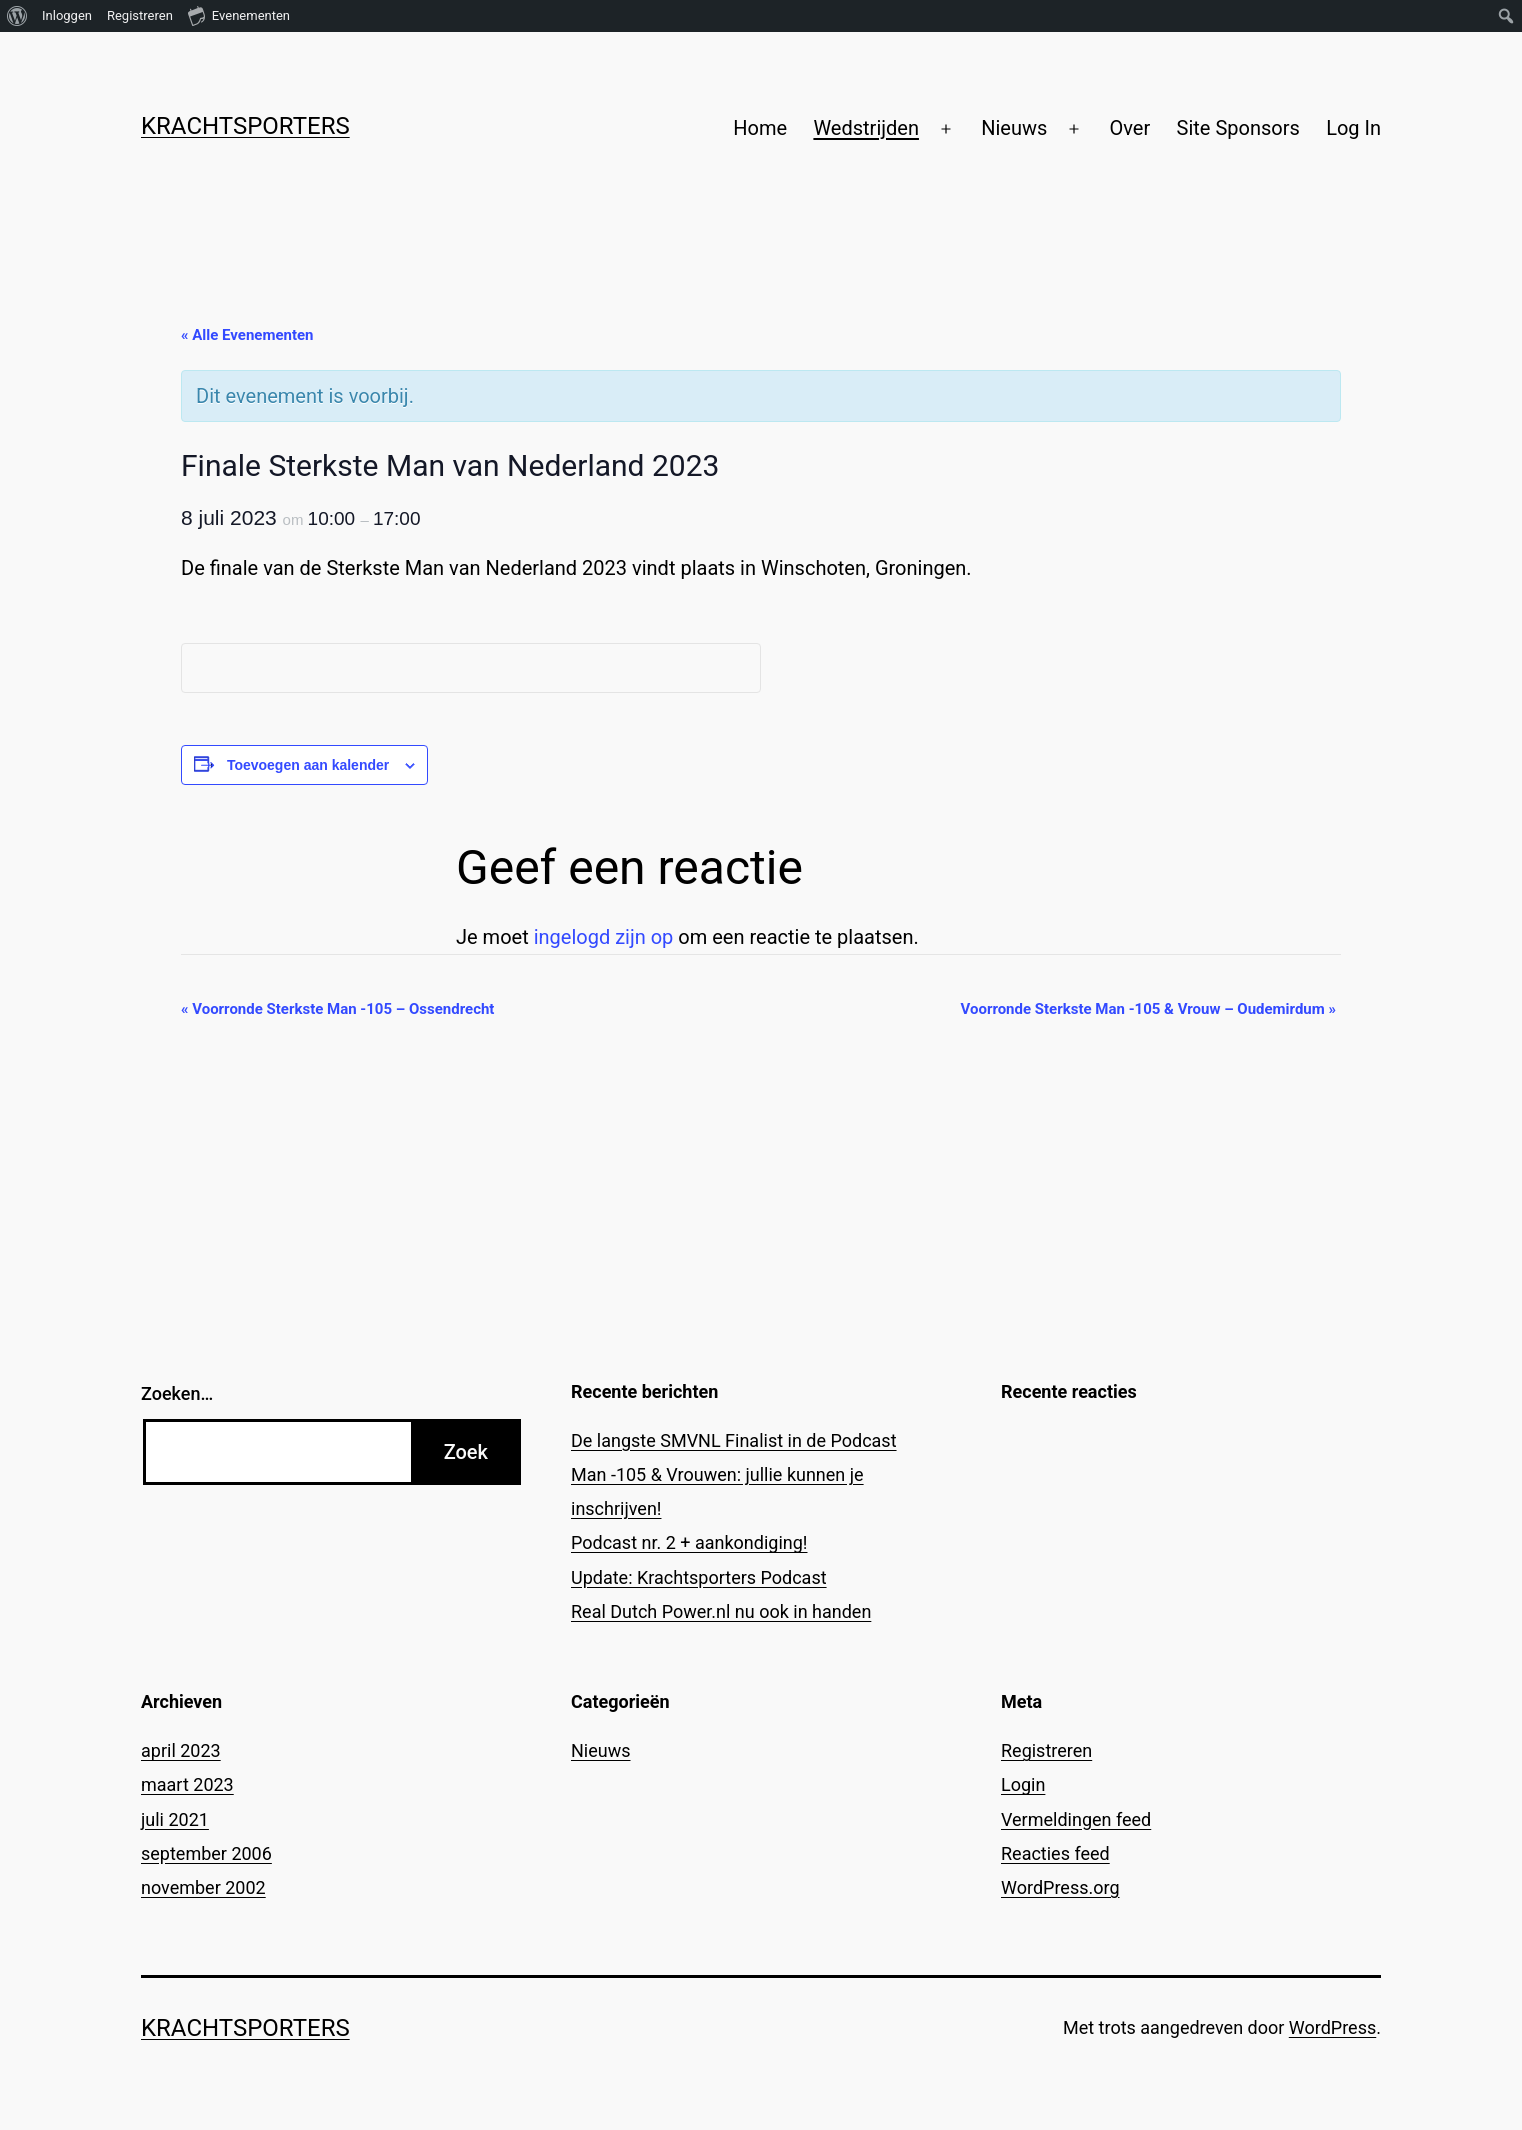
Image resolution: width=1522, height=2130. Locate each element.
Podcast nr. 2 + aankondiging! (689, 1542)
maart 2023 (187, 1784)
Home (760, 128)
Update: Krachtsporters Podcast (699, 1577)
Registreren (1046, 1750)
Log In (1353, 128)
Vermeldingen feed (1076, 1819)
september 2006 (206, 1853)
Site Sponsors (1238, 128)
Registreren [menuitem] (140, 15)
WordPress (1332, 2027)
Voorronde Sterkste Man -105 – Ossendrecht (337, 1009)
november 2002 (203, 1887)
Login (1023, 1784)
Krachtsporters (245, 126)
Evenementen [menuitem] (239, 15)
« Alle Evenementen (247, 335)
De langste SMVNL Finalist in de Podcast (734, 1440)
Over (1129, 128)
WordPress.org (1060, 1887)
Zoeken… (177, 1393)
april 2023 (181, 1750)
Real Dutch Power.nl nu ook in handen (721, 1611)
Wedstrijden (866, 128)
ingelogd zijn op (604, 937)
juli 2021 (175, 1819)
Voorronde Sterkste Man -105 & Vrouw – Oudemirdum (1149, 1009)
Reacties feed (1055, 1853)
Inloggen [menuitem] (67, 15)
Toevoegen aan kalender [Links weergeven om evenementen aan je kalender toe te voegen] (308, 765)
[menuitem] (17, 16)
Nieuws (1014, 128)
